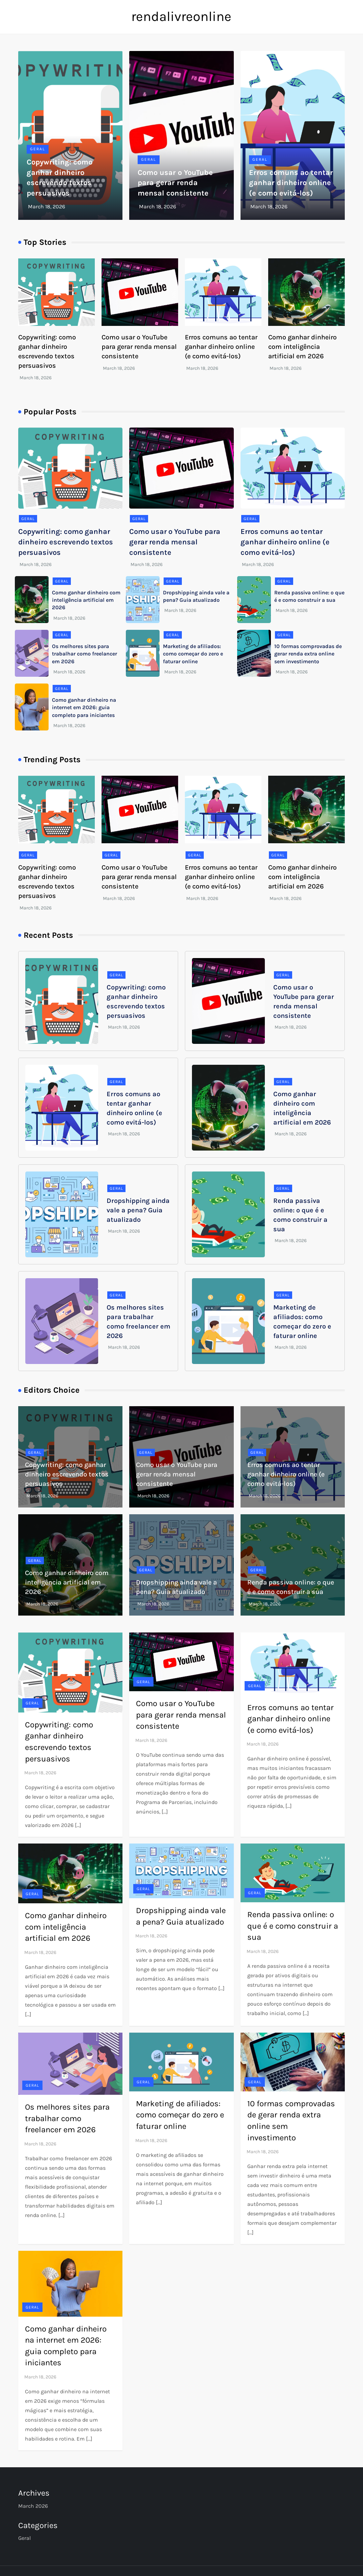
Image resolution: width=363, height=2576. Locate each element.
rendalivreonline (181, 16)
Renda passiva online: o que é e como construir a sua (292, 1926)
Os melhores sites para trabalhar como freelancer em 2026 (84, 654)
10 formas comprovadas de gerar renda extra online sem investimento (308, 654)
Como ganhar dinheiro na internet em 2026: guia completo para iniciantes (84, 707)
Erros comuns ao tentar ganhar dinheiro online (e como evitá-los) (291, 183)
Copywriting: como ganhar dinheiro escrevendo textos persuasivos (65, 542)
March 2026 (33, 2506)
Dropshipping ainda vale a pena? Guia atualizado (138, 1210)
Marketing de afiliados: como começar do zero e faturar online (193, 654)
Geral (37, 149)
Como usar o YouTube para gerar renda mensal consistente (175, 183)
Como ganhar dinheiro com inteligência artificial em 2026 (302, 346)
